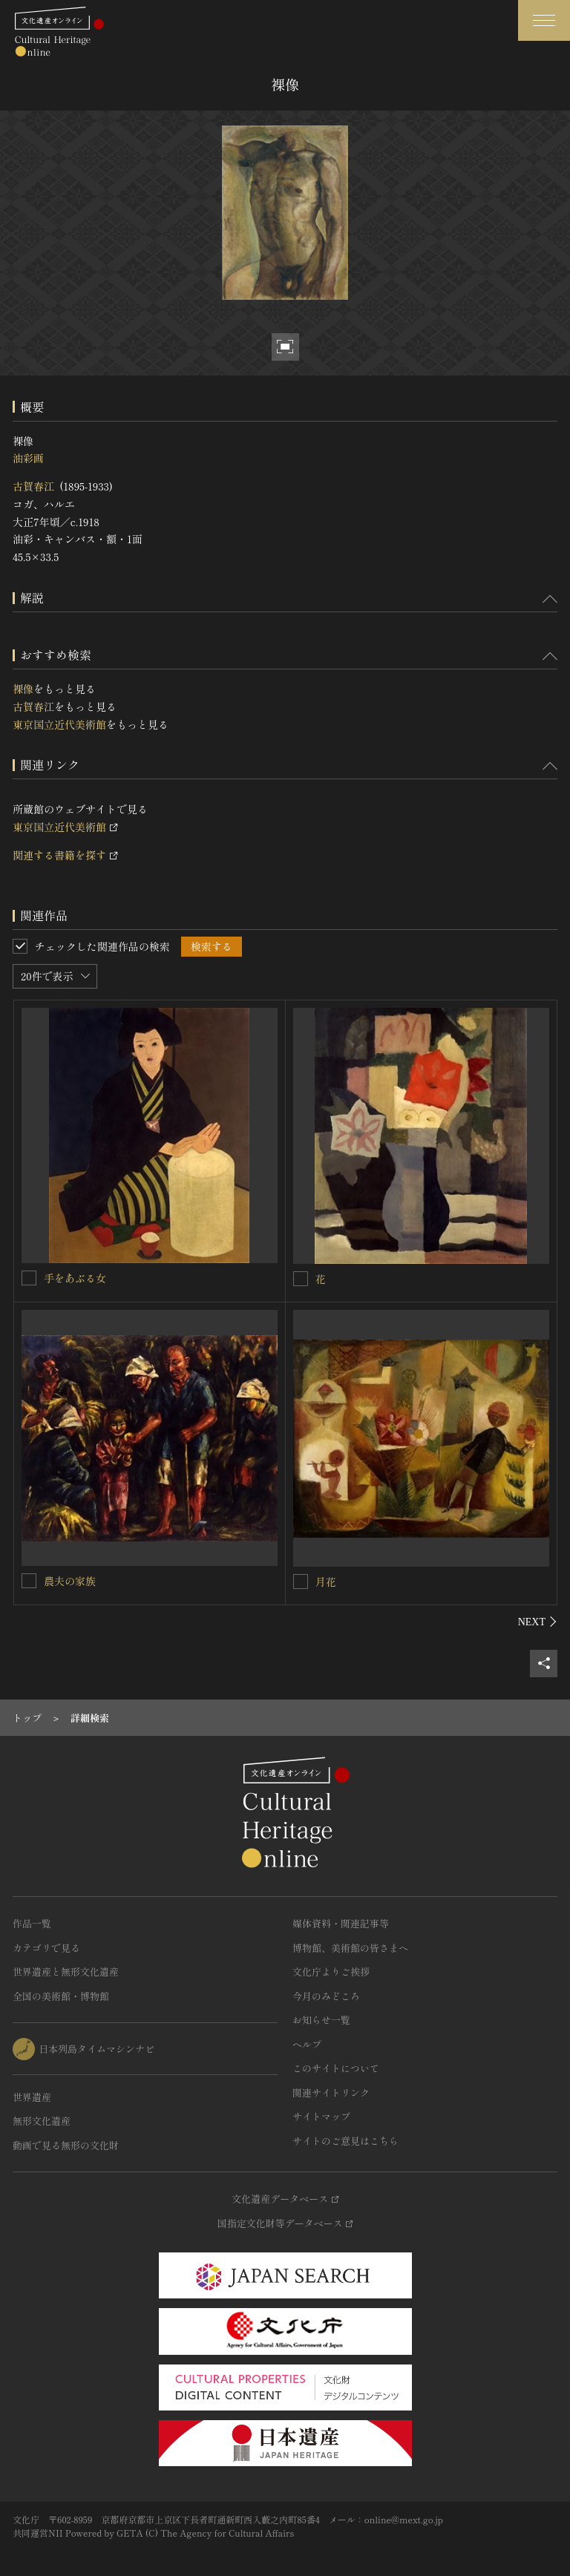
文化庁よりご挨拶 (331, 1971)
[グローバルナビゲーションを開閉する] (544, 20)
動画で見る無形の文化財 (66, 2145)
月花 (325, 1581)
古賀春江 (33, 486)
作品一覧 (32, 1923)
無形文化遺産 (42, 2121)
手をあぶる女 (75, 1278)
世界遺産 (32, 2097)
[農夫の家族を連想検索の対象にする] (29, 1580)
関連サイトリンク (331, 2092)
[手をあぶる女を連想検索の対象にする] (29, 1278)
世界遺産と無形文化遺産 (66, 1971)
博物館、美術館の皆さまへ (350, 1948)
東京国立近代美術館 (59, 724)
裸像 (23, 688)
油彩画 (28, 457)
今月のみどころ (326, 1996)
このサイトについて (335, 2068)
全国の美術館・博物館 (61, 1996)
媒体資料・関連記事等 (340, 1923)
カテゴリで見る (46, 1948)
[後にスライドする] (537, 1621)
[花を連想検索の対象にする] (300, 1278)
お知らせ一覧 (321, 2020)
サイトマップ (321, 2116)
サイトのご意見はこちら (345, 2141)
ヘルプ (306, 2044)
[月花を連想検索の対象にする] (300, 1581)
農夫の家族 (70, 1580)
